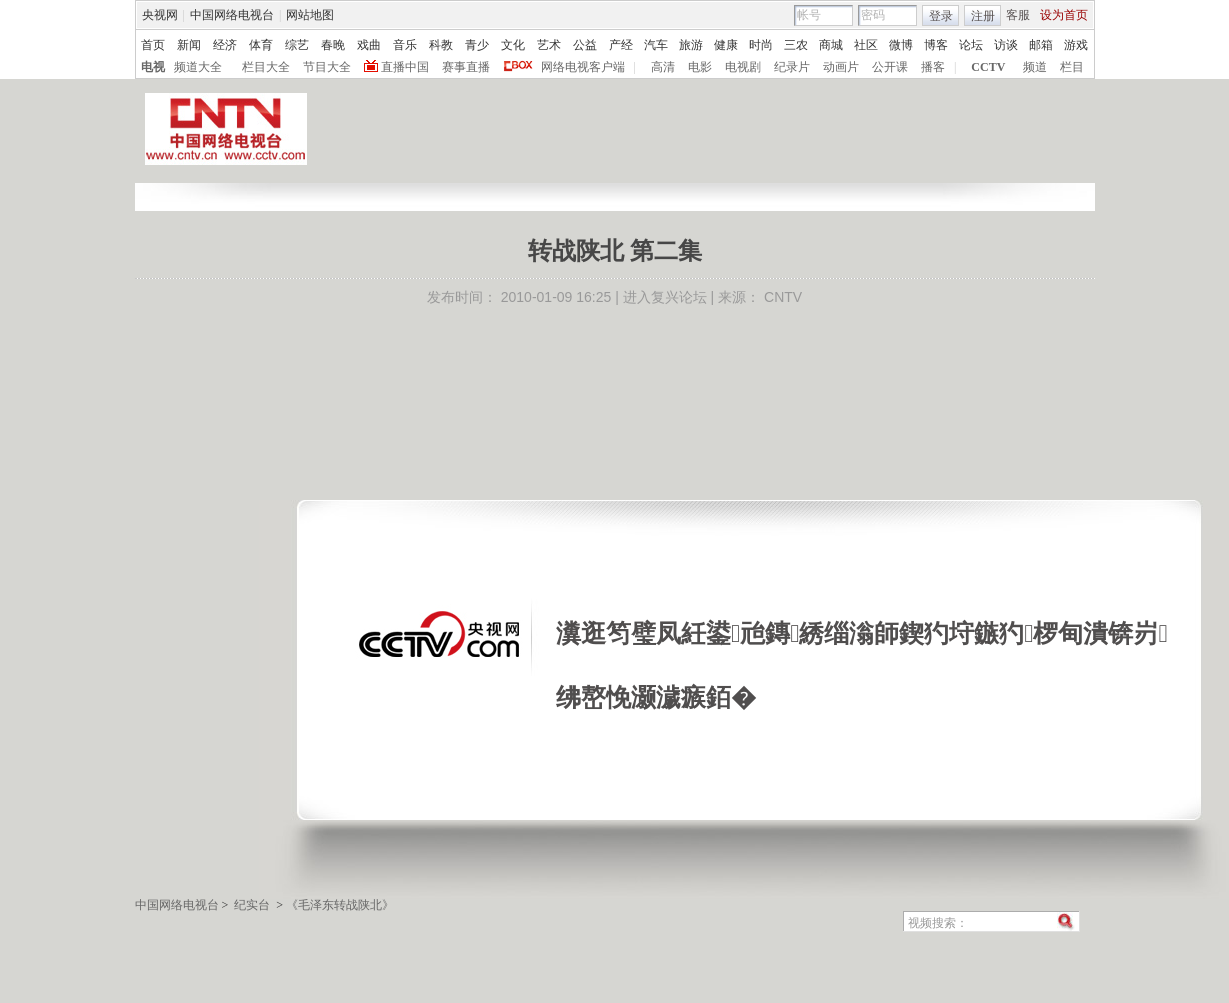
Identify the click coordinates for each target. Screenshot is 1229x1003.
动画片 (841, 67)
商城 (831, 45)
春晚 (333, 45)
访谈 (1006, 45)
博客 (936, 45)
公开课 (890, 67)
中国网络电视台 (232, 15)
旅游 (691, 45)
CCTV (988, 67)
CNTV (783, 297)
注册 (983, 16)
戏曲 (369, 45)
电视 (153, 67)
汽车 (656, 45)
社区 (866, 45)
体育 (261, 45)
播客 (933, 67)
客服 (1018, 15)
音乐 (405, 45)
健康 (726, 45)
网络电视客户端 (583, 67)
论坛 (971, 45)
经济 (225, 45)
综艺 (297, 45)
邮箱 (1041, 45)
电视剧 (743, 67)
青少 (477, 45)
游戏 (1076, 45)
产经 (621, 45)
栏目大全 (266, 67)
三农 (796, 45)
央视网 (160, 15)
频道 (1035, 67)
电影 (700, 67)
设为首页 (1064, 15)
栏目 (1072, 67)
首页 (153, 45)
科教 (441, 45)
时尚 (761, 45)
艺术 (549, 45)
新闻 (189, 45)
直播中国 (405, 67)
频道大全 (198, 67)
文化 (513, 45)
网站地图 (310, 15)
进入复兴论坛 (665, 297)
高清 (663, 67)
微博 (901, 45)
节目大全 (327, 67)
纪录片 (792, 67)
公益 (585, 45)
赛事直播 (466, 67)
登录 (941, 16)
